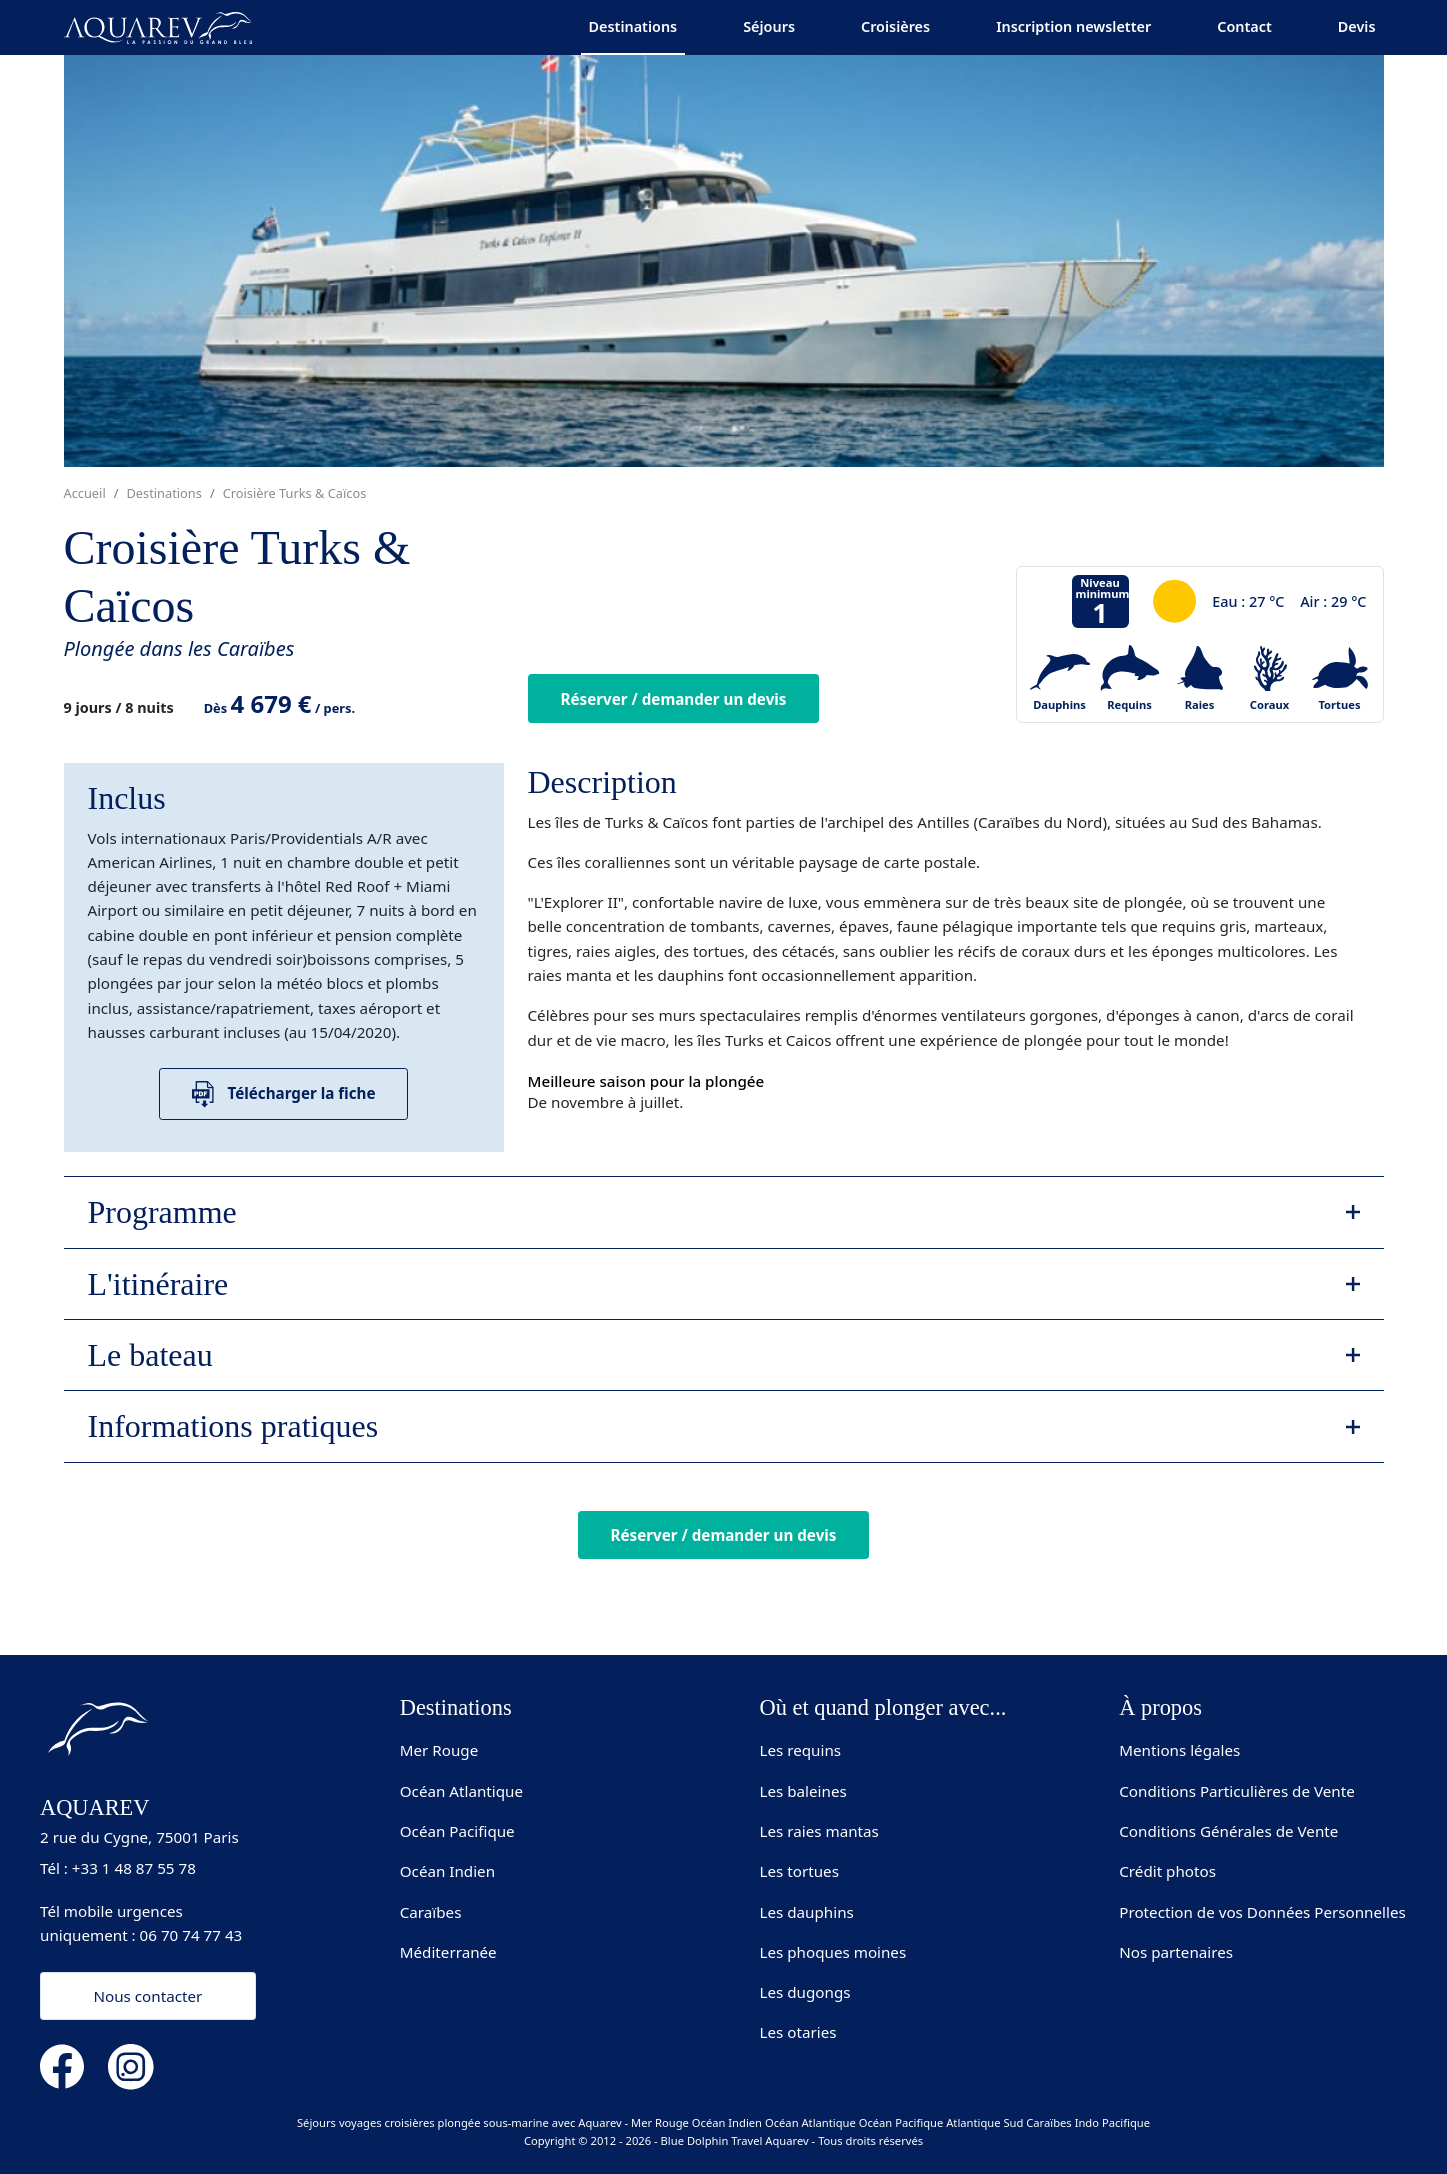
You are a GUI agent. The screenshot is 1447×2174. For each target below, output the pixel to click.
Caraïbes (431, 1912)
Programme (162, 1212)
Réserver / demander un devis (674, 699)
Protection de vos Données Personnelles (1262, 1912)
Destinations (633, 26)
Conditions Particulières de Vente (1237, 1791)
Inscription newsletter (1073, 26)
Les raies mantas (819, 1831)
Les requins (801, 1750)
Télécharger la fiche (284, 1094)
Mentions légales (1179, 1750)
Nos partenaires (1176, 1952)
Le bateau (150, 1355)
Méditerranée (448, 1952)
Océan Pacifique (457, 1831)
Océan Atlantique (461, 1791)
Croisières (895, 26)
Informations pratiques (233, 1426)
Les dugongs (805, 1992)
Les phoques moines (833, 1952)
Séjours (769, 26)
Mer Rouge (439, 1750)
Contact (1244, 26)
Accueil (85, 493)
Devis (1357, 26)
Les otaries (798, 2032)
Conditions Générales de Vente (1228, 1831)
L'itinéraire (158, 1284)
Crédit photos (1167, 1871)
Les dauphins (807, 1912)
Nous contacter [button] (147, 1996)
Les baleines (803, 1791)
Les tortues (799, 1871)
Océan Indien (447, 1871)
